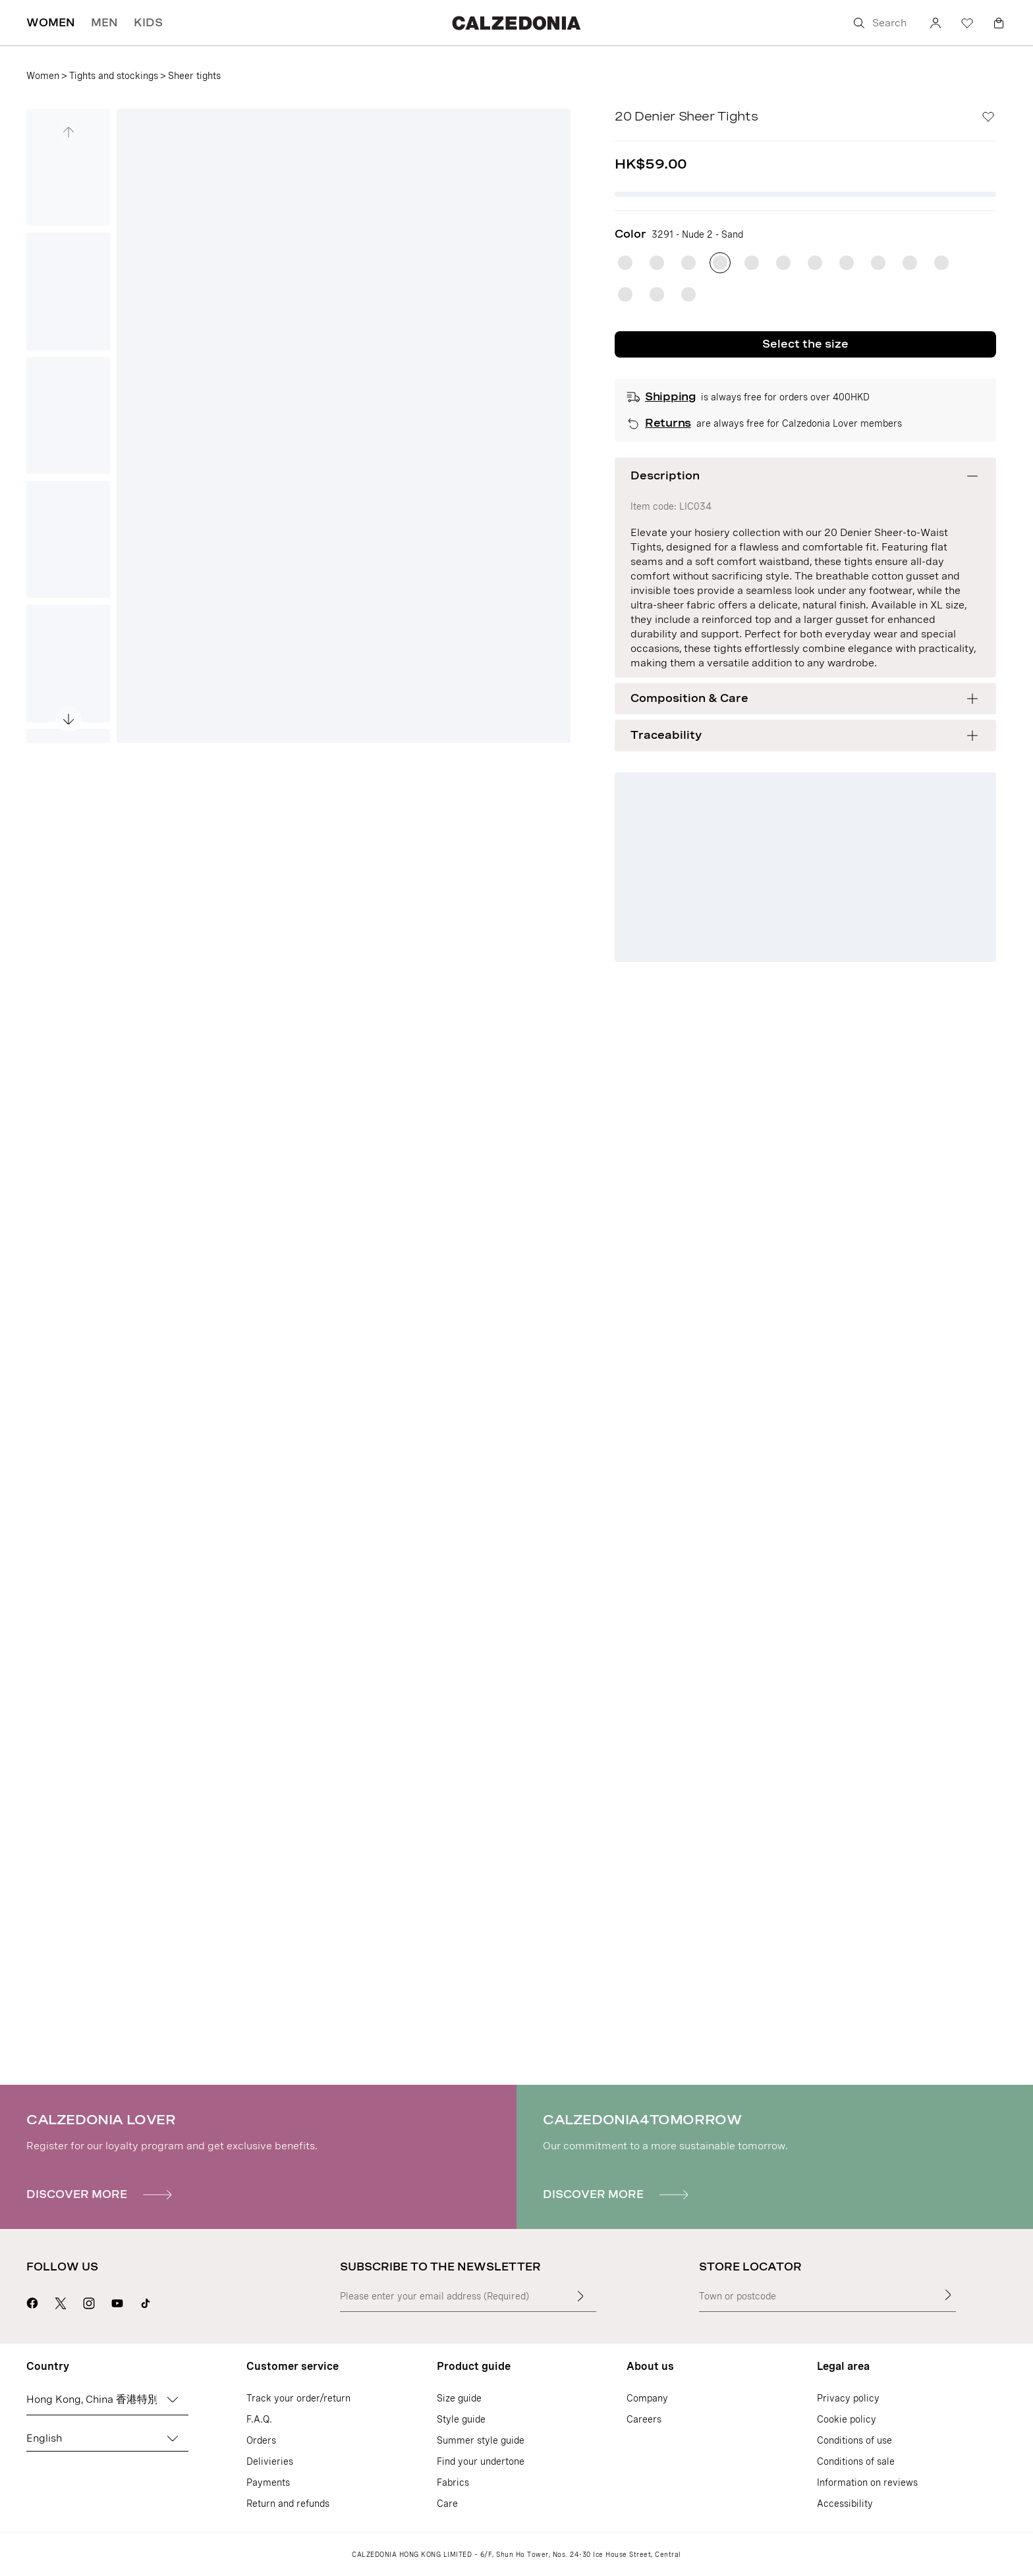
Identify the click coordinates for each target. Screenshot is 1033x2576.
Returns (668, 423)
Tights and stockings (113, 75)
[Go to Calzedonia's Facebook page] (32, 2301)
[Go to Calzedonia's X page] (61, 2301)
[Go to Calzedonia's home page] (516, 23)
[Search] (881, 23)
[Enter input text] (580, 2296)
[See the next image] (68, 719)
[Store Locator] (948, 2295)
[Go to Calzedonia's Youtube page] (117, 2301)
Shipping (670, 396)
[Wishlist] (967, 23)
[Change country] (173, 2399)
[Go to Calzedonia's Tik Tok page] (146, 2301)
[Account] (935, 23)
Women (42, 75)
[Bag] (999, 23)
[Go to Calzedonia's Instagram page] (89, 2301)
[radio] (625, 262)
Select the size (805, 344)
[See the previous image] (68, 132)
